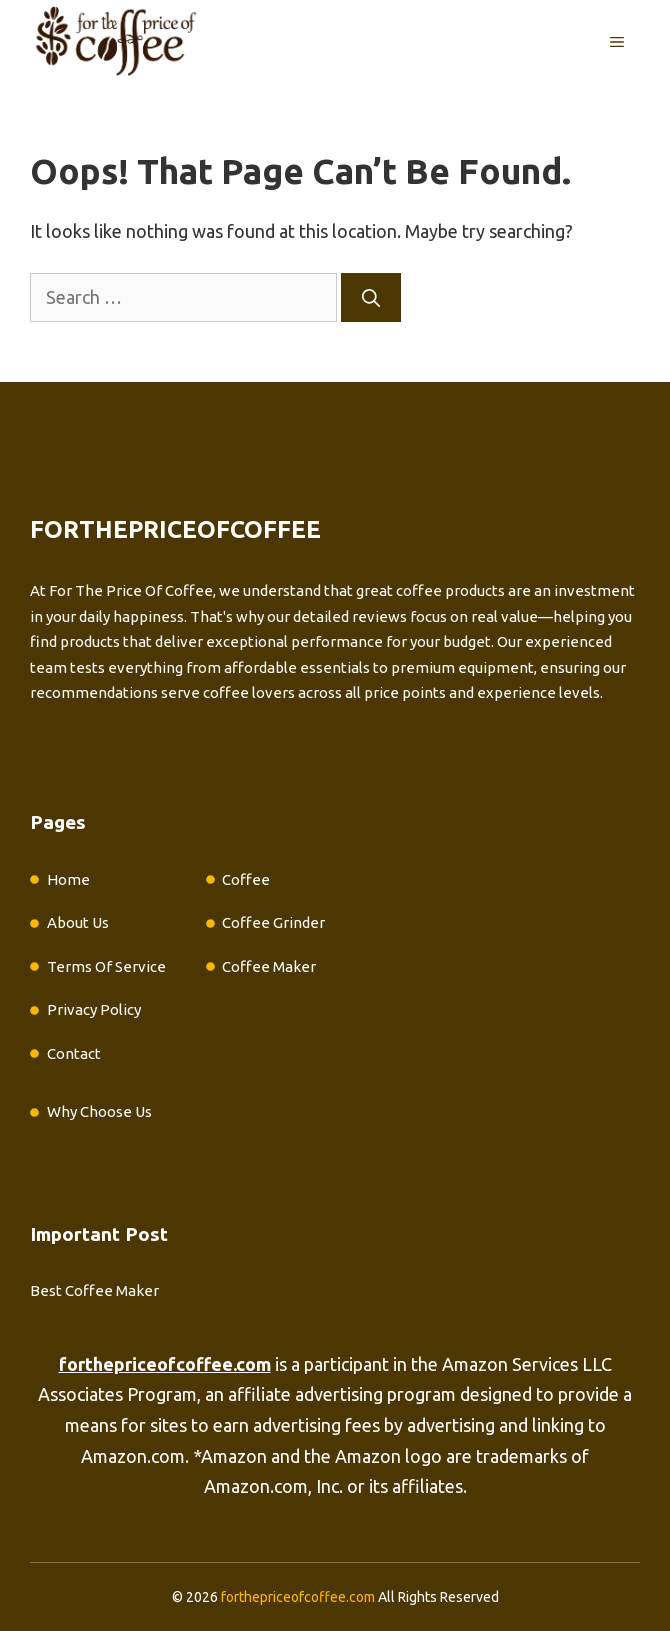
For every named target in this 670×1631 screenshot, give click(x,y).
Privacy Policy (94, 1009)
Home (68, 879)
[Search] (371, 297)
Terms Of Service (106, 966)
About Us (78, 922)
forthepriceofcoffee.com (298, 1597)
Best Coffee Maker (94, 1290)
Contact (74, 1053)
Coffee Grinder (273, 922)
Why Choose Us (99, 1111)
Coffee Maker (269, 966)
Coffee (246, 879)
